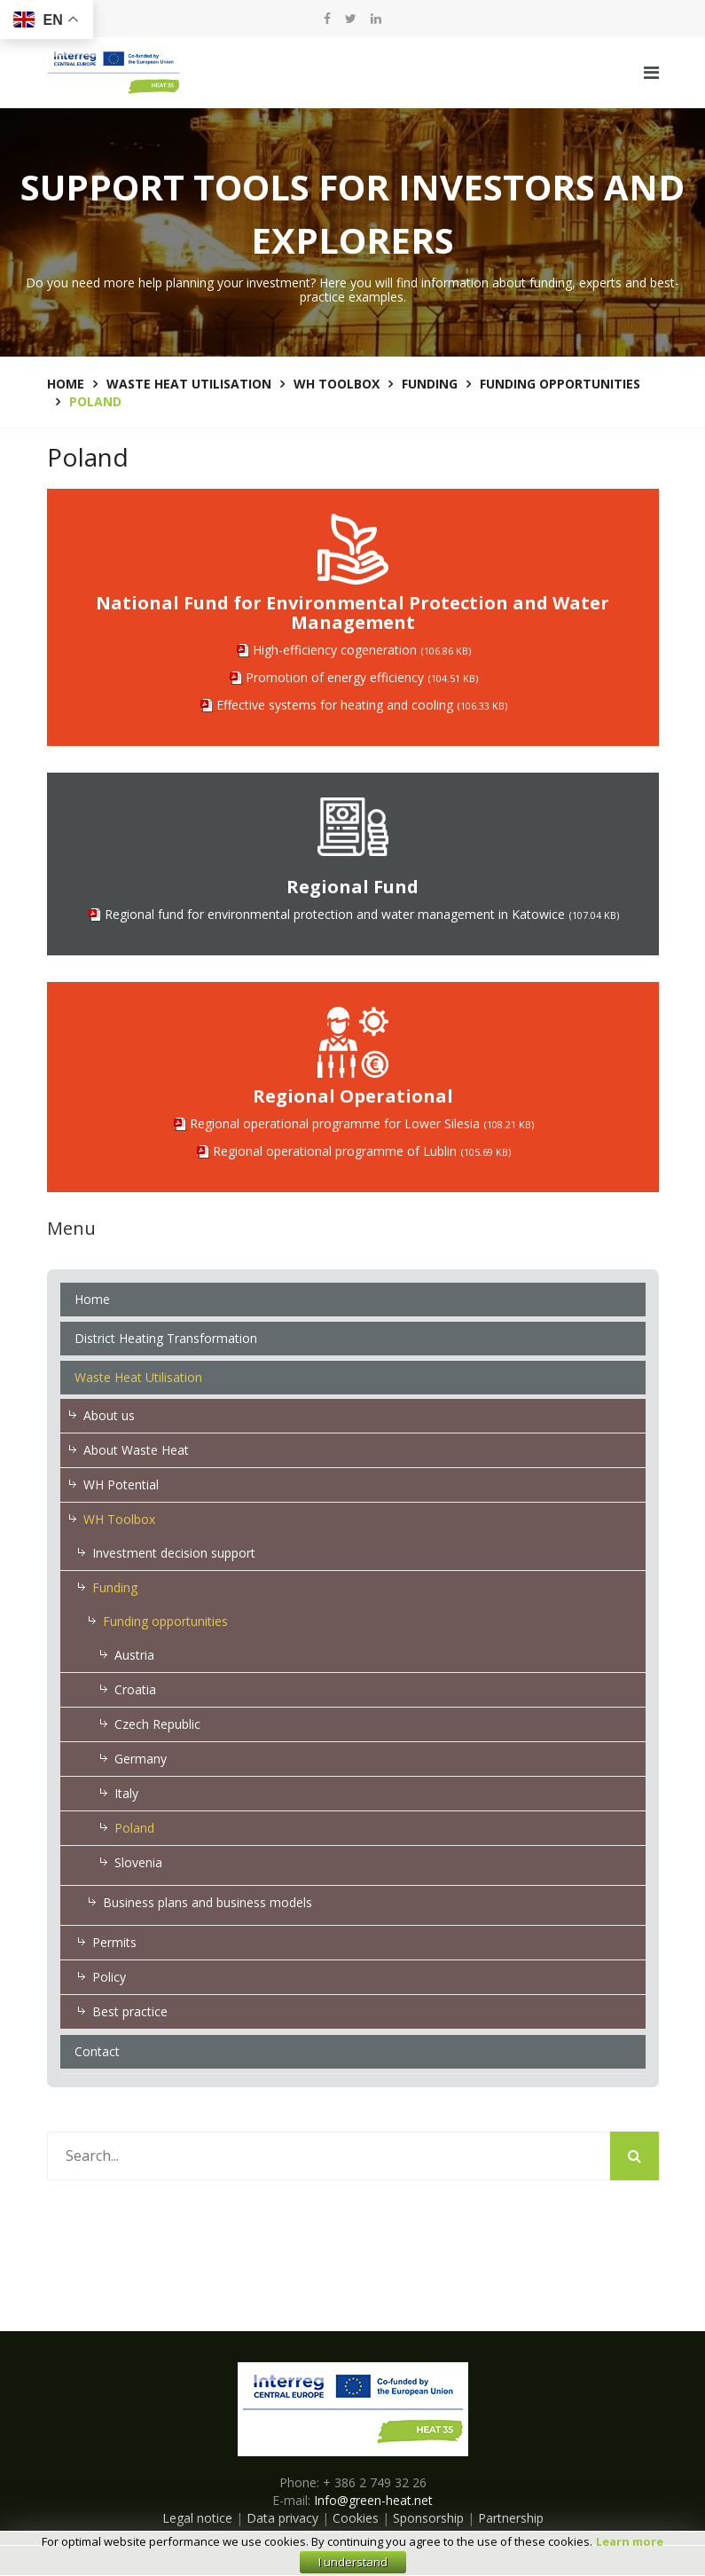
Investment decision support (173, 1552)
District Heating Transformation (165, 1338)
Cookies (356, 2517)
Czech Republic (157, 1724)
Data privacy (282, 2517)
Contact (97, 2051)
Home (92, 1299)
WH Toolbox (119, 1519)
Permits (114, 1942)
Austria (134, 1654)
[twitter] (350, 18)
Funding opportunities (165, 1621)
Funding (114, 1587)
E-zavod (376, 2560)
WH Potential (121, 1484)
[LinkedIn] (376, 18)
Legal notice (197, 2517)
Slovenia (138, 1862)
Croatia (135, 1689)
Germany (140, 1758)
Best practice (130, 2011)
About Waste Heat (136, 1449)
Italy (126, 1793)
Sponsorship (428, 2517)
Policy (109, 1976)
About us (109, 1415)
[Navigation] (651, 72)
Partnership (511, 2517)
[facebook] (327, 18)
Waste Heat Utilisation (138, 1377)
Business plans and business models (207, 1902)
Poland (134, 1827)
